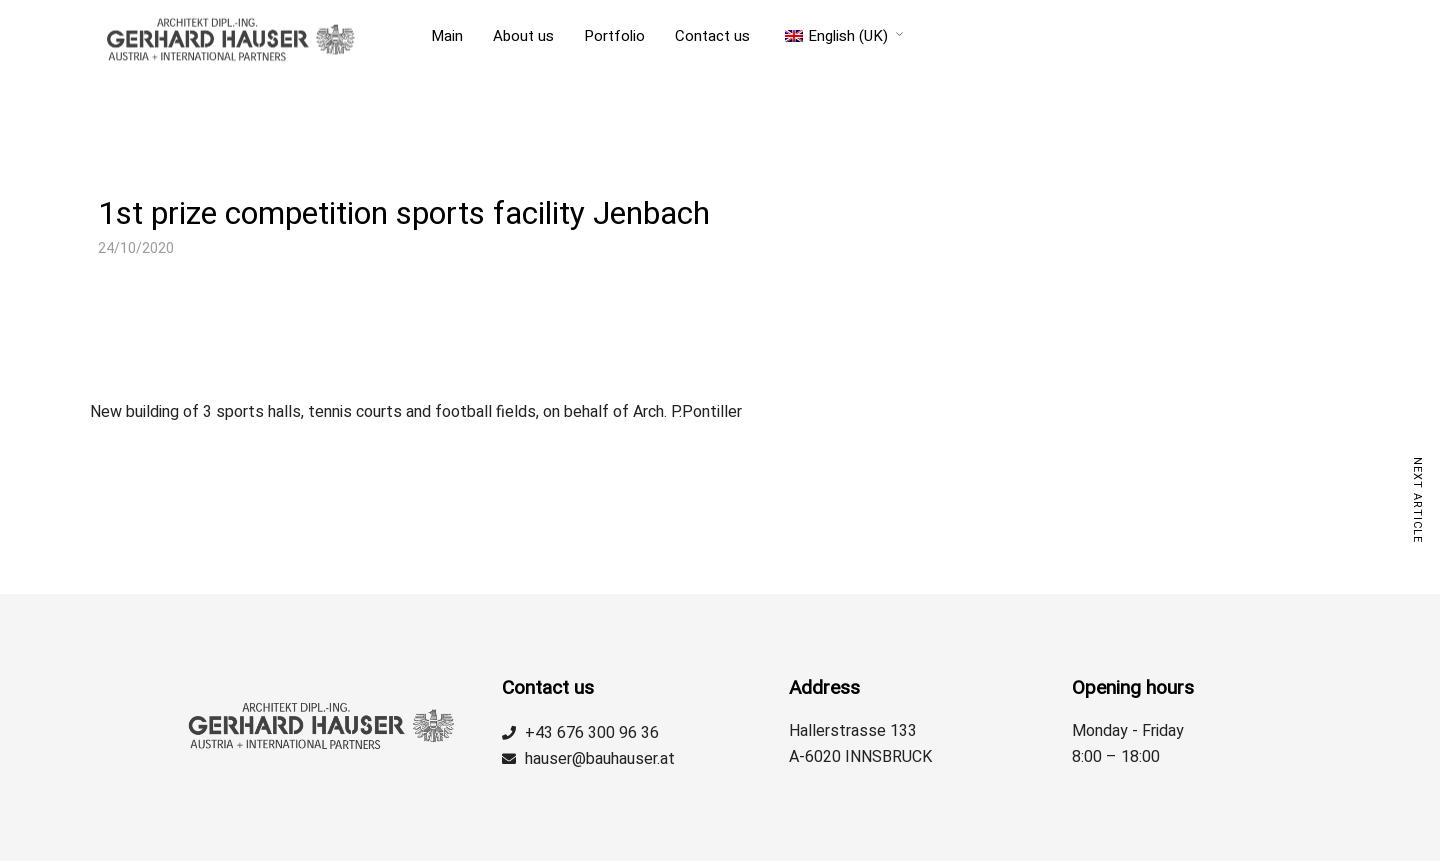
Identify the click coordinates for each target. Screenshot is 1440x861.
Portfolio (614, 36)
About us (523, 36)
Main (447, 36)
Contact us (712, 36)
